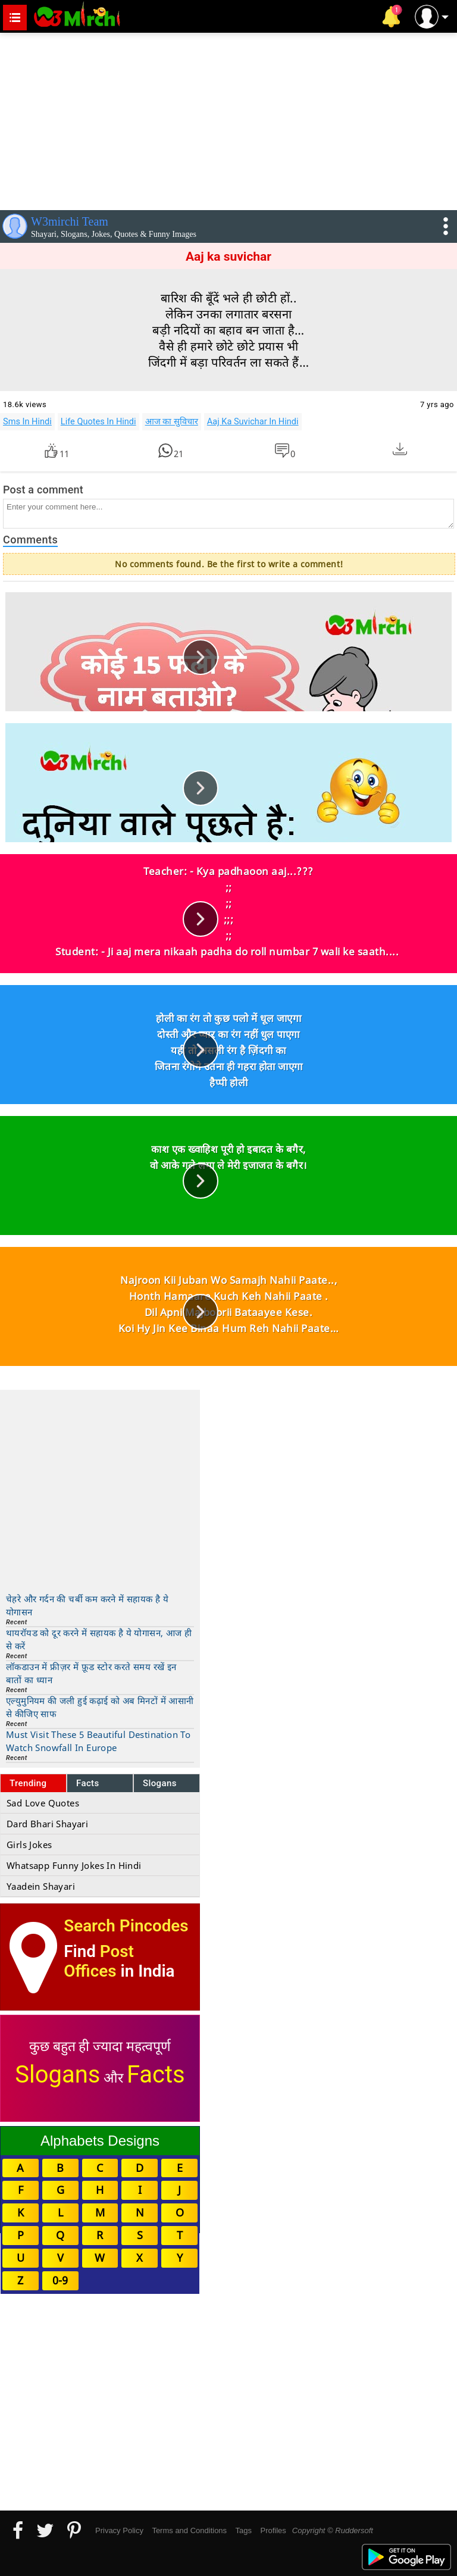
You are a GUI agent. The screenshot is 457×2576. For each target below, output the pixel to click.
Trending (28, 1783)
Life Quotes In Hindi (98, 421)
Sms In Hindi (27, 421)
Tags (244, 2530)
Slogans (160, 1783)
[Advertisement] (228, 119)
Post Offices (99, 1961)
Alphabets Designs (99, 2141)
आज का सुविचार (171, 421)
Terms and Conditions (189, 2530)
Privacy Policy (119, 2530)
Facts (87, 1783)
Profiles (273, 2530)
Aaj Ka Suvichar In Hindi (253, 421)
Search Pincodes (126, 1926)
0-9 (60, 2280)
